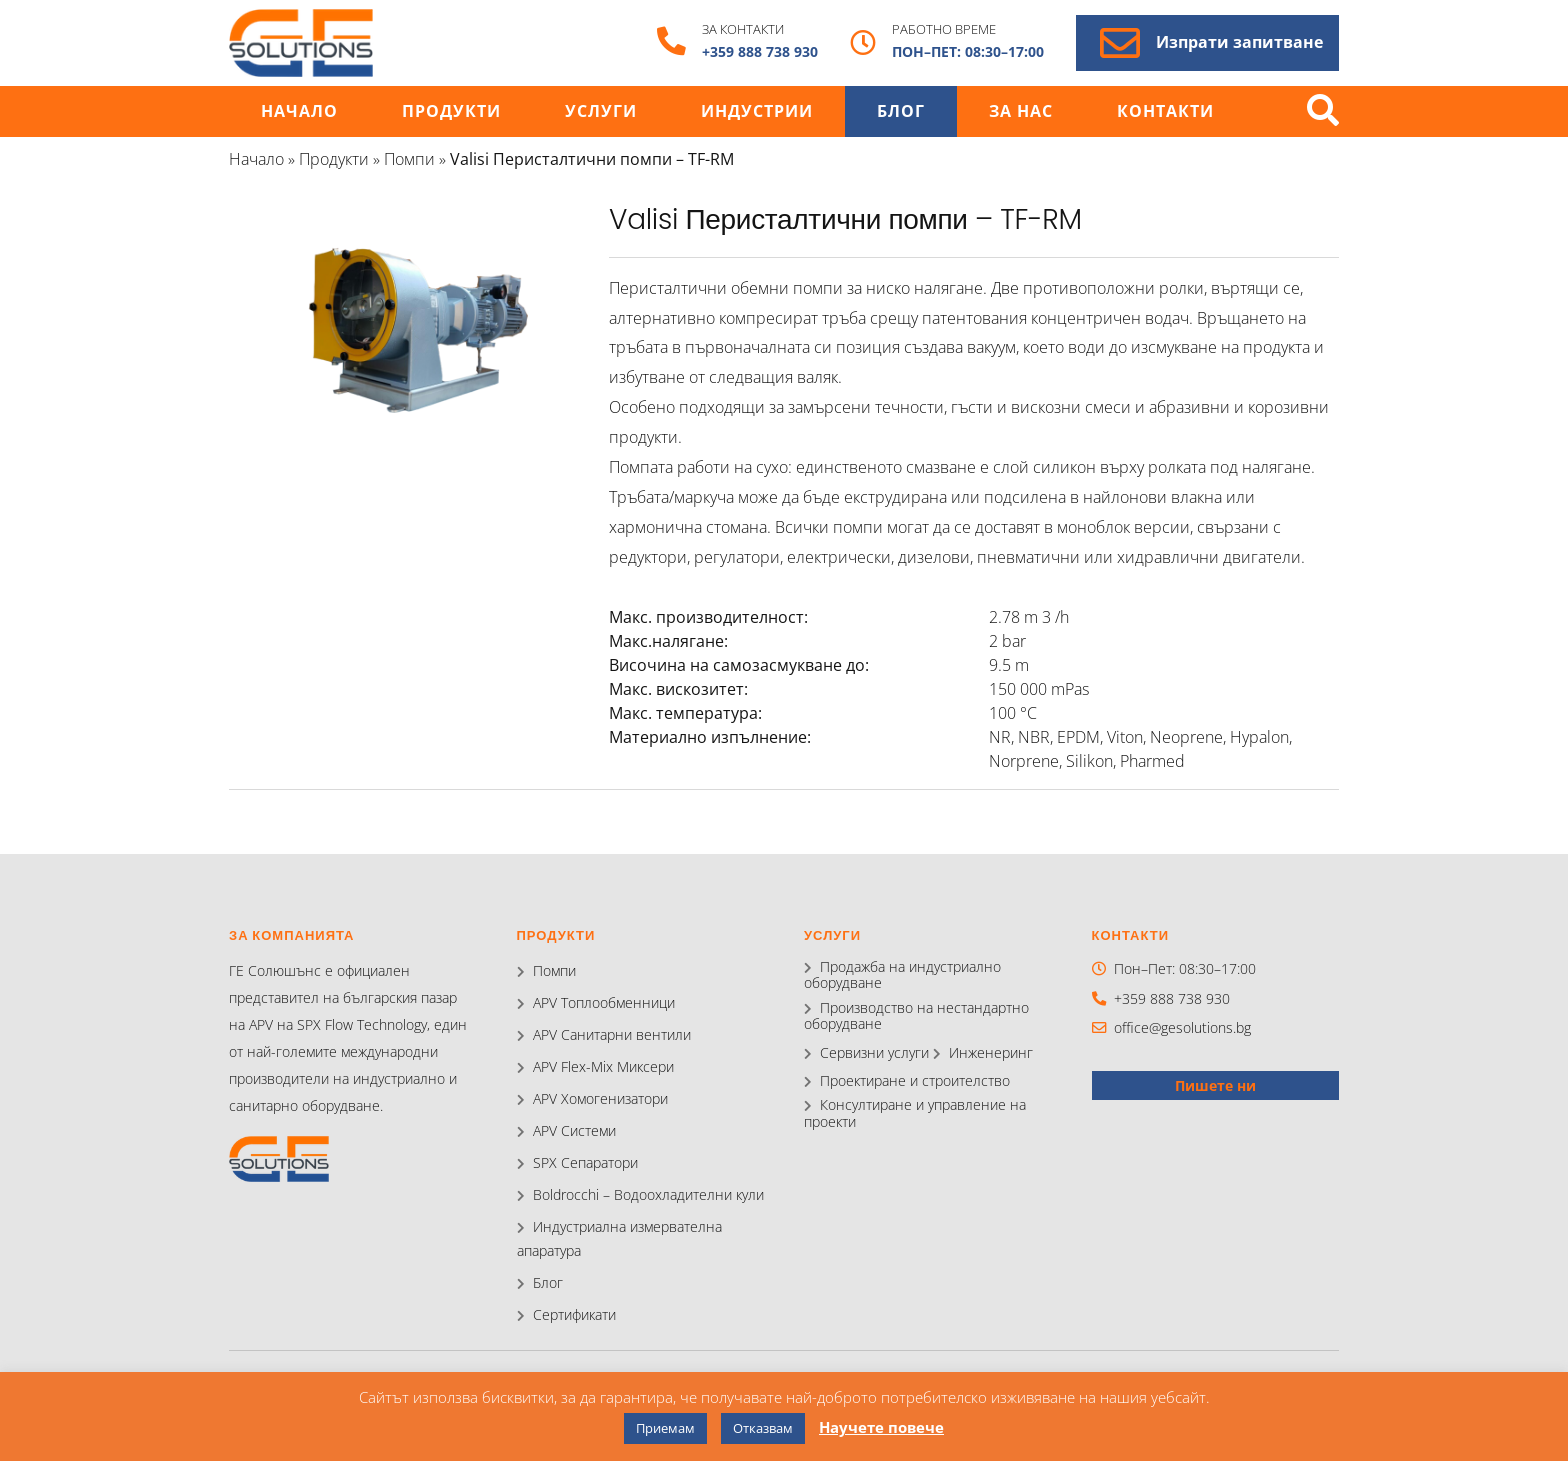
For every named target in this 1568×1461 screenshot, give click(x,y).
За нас (1021, 111)
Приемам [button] (665, 1428)
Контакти (1165, 111)
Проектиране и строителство (915, 1080)
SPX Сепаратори (585, 1162)
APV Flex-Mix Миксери (603, 1066)
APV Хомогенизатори (600, 1098)
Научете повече (881, 1427)
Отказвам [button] (763, 1428)
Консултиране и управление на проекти (915, 1112)
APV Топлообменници (604, 1002)
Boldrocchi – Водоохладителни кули (648, 1194)
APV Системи (574, 1130)
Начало (299, 111)
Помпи (409, 159)
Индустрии (757, 111)
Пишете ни (1215, 1085)
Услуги (601, 111)
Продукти (451, 111)
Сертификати (574, 1314)
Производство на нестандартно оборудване (916, 1015)
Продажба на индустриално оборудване (902, 974)
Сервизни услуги (874, 1052)
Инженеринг (991, 1052)
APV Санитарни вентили (612, 1034)
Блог (901, 111)
